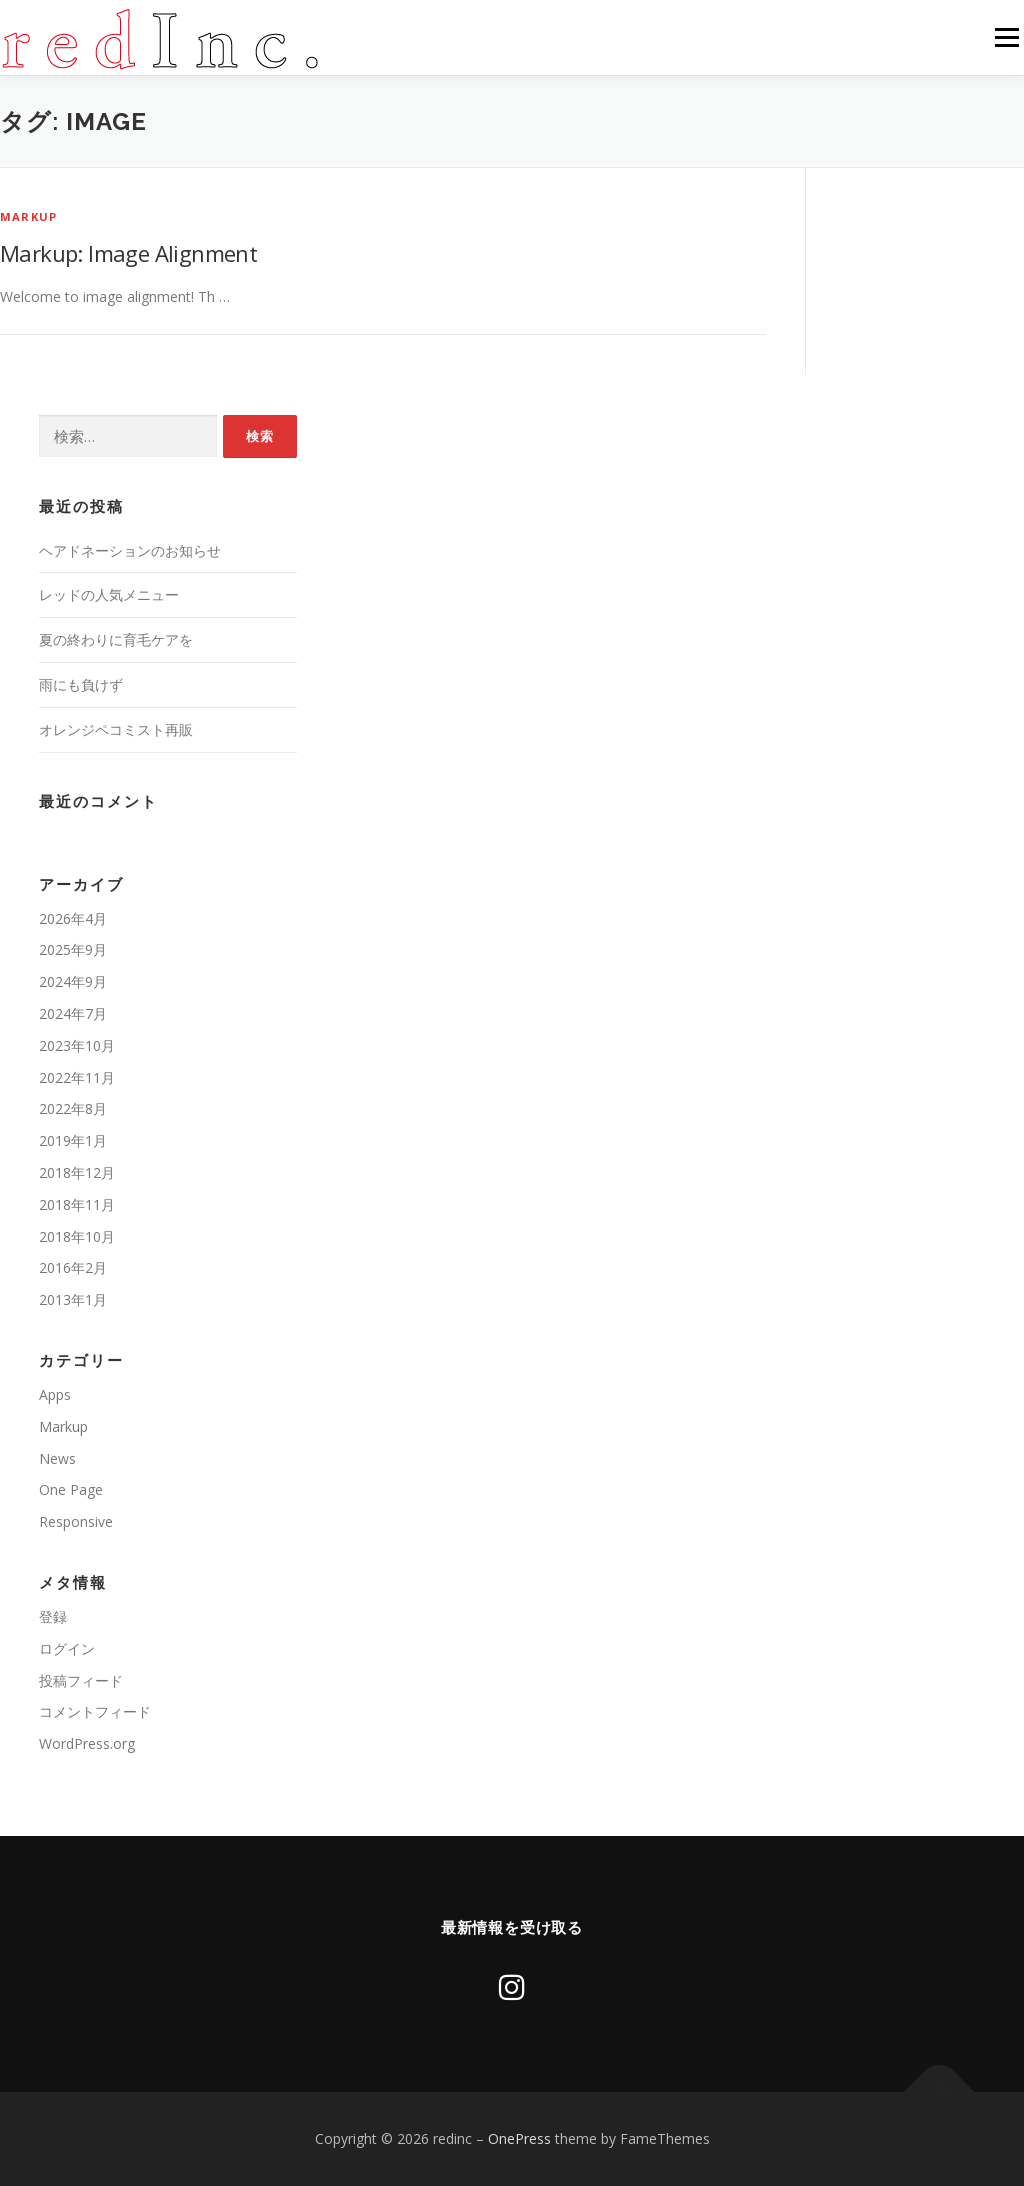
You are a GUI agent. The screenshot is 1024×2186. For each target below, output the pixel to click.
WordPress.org (87, 1743)
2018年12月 (77, 1172)
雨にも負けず (81, 684)
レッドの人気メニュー (109, 594)
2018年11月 (77, 1204)
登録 (53, 1616)
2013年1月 (73, 1299)
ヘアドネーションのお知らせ (130, 550)
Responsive (76, 1521)
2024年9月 (73, 981)
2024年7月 (73, 1013)
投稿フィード (81, 1680)
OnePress (519, 2138)
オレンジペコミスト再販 (116, 729)
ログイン (67, 1648)
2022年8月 (73, 1108)
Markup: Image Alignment (128, 253)
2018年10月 (77, 1236)
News (57, 1458)
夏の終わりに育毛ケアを (116, 639)
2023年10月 (77, 1045)
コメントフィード (95, 1711)
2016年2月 (73, 1267)
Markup (28, 216)
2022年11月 (77, 1077)
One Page (71, 1489)
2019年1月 (73, 1140)
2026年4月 (73, 918)
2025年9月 (73, 949)
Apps (55, 1394)
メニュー (1006, 37)
